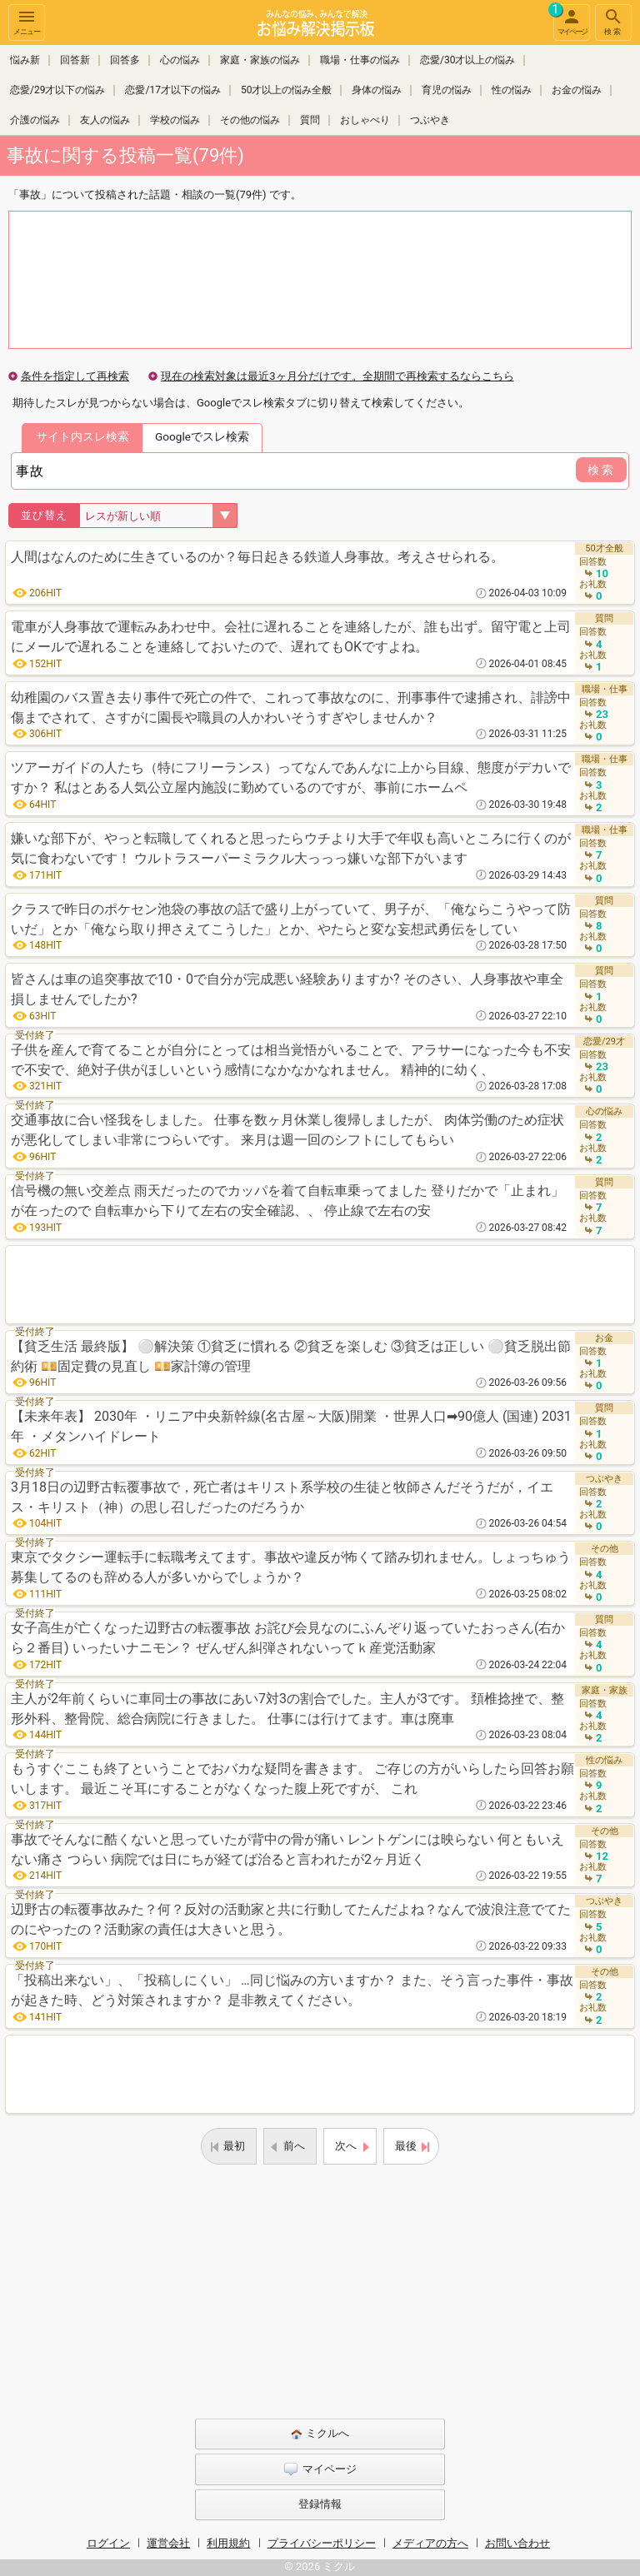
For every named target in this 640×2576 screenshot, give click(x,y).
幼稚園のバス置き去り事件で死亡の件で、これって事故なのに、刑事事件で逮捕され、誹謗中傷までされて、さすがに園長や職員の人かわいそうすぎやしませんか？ (291, 707)
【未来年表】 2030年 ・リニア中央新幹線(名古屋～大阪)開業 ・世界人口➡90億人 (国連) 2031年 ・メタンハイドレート (291, 1426)
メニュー (26, 21)
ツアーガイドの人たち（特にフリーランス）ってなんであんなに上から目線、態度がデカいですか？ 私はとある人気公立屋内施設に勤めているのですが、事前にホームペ (291, 777)
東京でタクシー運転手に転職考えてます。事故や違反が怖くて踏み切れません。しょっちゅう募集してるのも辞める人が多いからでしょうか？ (291, 1567)
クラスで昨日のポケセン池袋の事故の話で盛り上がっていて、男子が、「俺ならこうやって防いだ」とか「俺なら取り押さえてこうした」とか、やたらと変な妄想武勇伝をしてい (291, 919)
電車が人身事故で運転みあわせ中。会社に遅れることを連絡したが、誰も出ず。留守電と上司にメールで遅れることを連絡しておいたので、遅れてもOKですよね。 (291, 637)
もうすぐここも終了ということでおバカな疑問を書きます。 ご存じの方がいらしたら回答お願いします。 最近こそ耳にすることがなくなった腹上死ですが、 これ (292, 1778)
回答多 (125, 60)
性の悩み (512, 90)
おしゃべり (365, 120)
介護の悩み (35, 120)
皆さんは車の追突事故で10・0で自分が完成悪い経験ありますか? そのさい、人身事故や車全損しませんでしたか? (287, 989)
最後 (406, 2146)
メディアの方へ (430, 2543)
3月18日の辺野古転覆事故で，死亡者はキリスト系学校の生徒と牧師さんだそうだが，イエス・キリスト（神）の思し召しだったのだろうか (282, 1497)
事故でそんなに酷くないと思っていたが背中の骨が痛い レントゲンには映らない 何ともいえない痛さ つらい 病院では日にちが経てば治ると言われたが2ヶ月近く (287, 1849)
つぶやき (430, 120)
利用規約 (228, 2543)
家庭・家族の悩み (260, 60)
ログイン (108, 2543)
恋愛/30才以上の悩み (467, 60)
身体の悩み (377, 90)
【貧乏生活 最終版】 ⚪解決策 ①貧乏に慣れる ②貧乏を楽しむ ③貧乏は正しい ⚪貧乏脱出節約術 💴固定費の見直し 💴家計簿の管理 (291, 1356)
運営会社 (168, 2543)
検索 (613, 21)
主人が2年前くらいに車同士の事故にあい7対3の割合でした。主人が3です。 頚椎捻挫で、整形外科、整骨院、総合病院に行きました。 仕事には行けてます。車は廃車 (287, 1708)
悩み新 (25, 60)
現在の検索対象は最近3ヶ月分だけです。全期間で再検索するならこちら (337, 376)
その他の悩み (250, 120)
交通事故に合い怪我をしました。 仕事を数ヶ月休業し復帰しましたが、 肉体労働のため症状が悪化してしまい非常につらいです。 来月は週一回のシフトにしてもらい (287, 1130)
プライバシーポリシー (322, 2543)
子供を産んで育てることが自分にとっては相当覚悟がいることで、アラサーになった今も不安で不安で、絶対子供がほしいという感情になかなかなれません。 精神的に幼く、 (291, 1060)
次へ (346, 2146)
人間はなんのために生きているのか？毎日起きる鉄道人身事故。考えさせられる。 (257, 557)
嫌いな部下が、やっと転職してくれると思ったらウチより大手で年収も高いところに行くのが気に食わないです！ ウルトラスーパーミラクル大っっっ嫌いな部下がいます (291, 848)
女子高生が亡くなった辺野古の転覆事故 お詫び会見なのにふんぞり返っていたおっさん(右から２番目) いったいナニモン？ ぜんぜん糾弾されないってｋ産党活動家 (288, 1638)
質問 (310, 120)
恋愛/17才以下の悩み (172, 90)
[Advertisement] (320, 1285)
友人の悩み (105, 120)
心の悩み (180, 60)
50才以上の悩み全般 (286, 90)
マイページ (570, 20)
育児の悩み (447, 90)
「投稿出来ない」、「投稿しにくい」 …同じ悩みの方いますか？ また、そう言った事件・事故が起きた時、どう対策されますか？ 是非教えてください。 (292, 1990)
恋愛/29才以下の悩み (57, 90)
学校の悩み (175, 120)
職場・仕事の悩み (360, 60)
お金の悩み (577, 90)
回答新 (75, 60)
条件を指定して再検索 (75, 376)
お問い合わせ (517, 2543)
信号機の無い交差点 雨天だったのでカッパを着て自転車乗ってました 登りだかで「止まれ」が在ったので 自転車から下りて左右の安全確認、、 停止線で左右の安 (287, 1200)
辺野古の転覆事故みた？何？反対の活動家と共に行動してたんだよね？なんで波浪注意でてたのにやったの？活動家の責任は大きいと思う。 (291, 1919)
